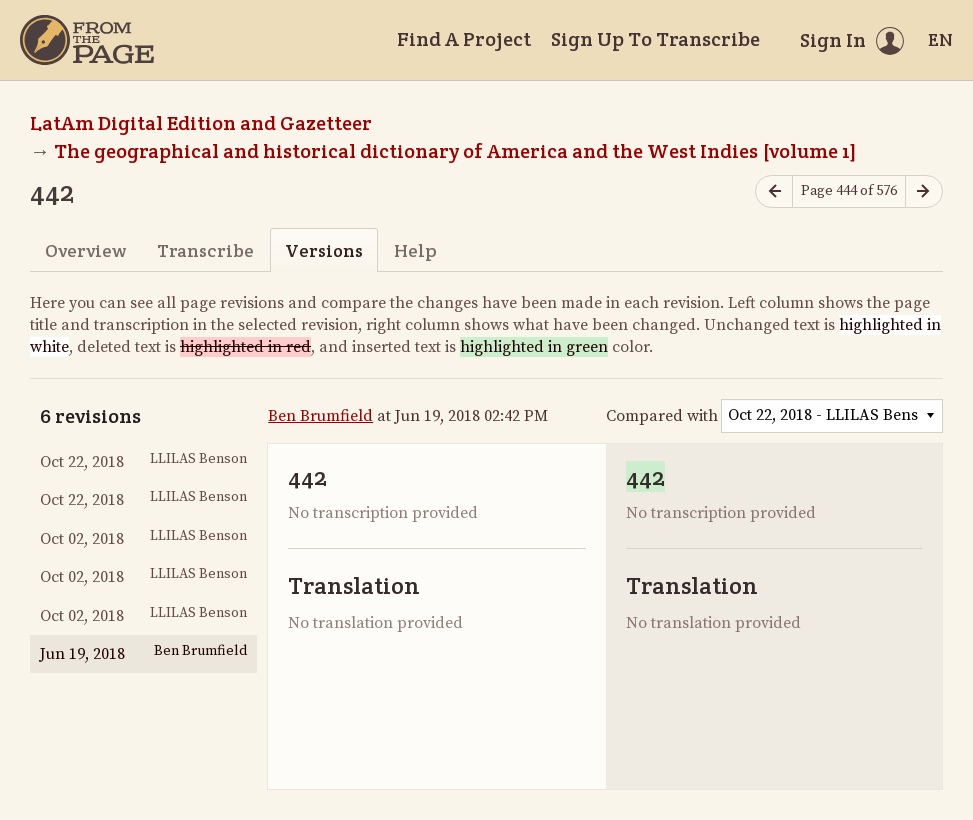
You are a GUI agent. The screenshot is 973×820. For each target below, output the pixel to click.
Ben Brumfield (320, 416)
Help (415, 250)
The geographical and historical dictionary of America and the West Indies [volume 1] (455, 151)
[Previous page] (774, 191)
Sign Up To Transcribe (655, 39)
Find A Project (464, 39)
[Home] (87, 40)
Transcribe (205, 250)
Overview (85, 250)
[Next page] (924, 191)
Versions (324, 250)
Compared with (662, 416)
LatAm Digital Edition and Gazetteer (201, 123)
